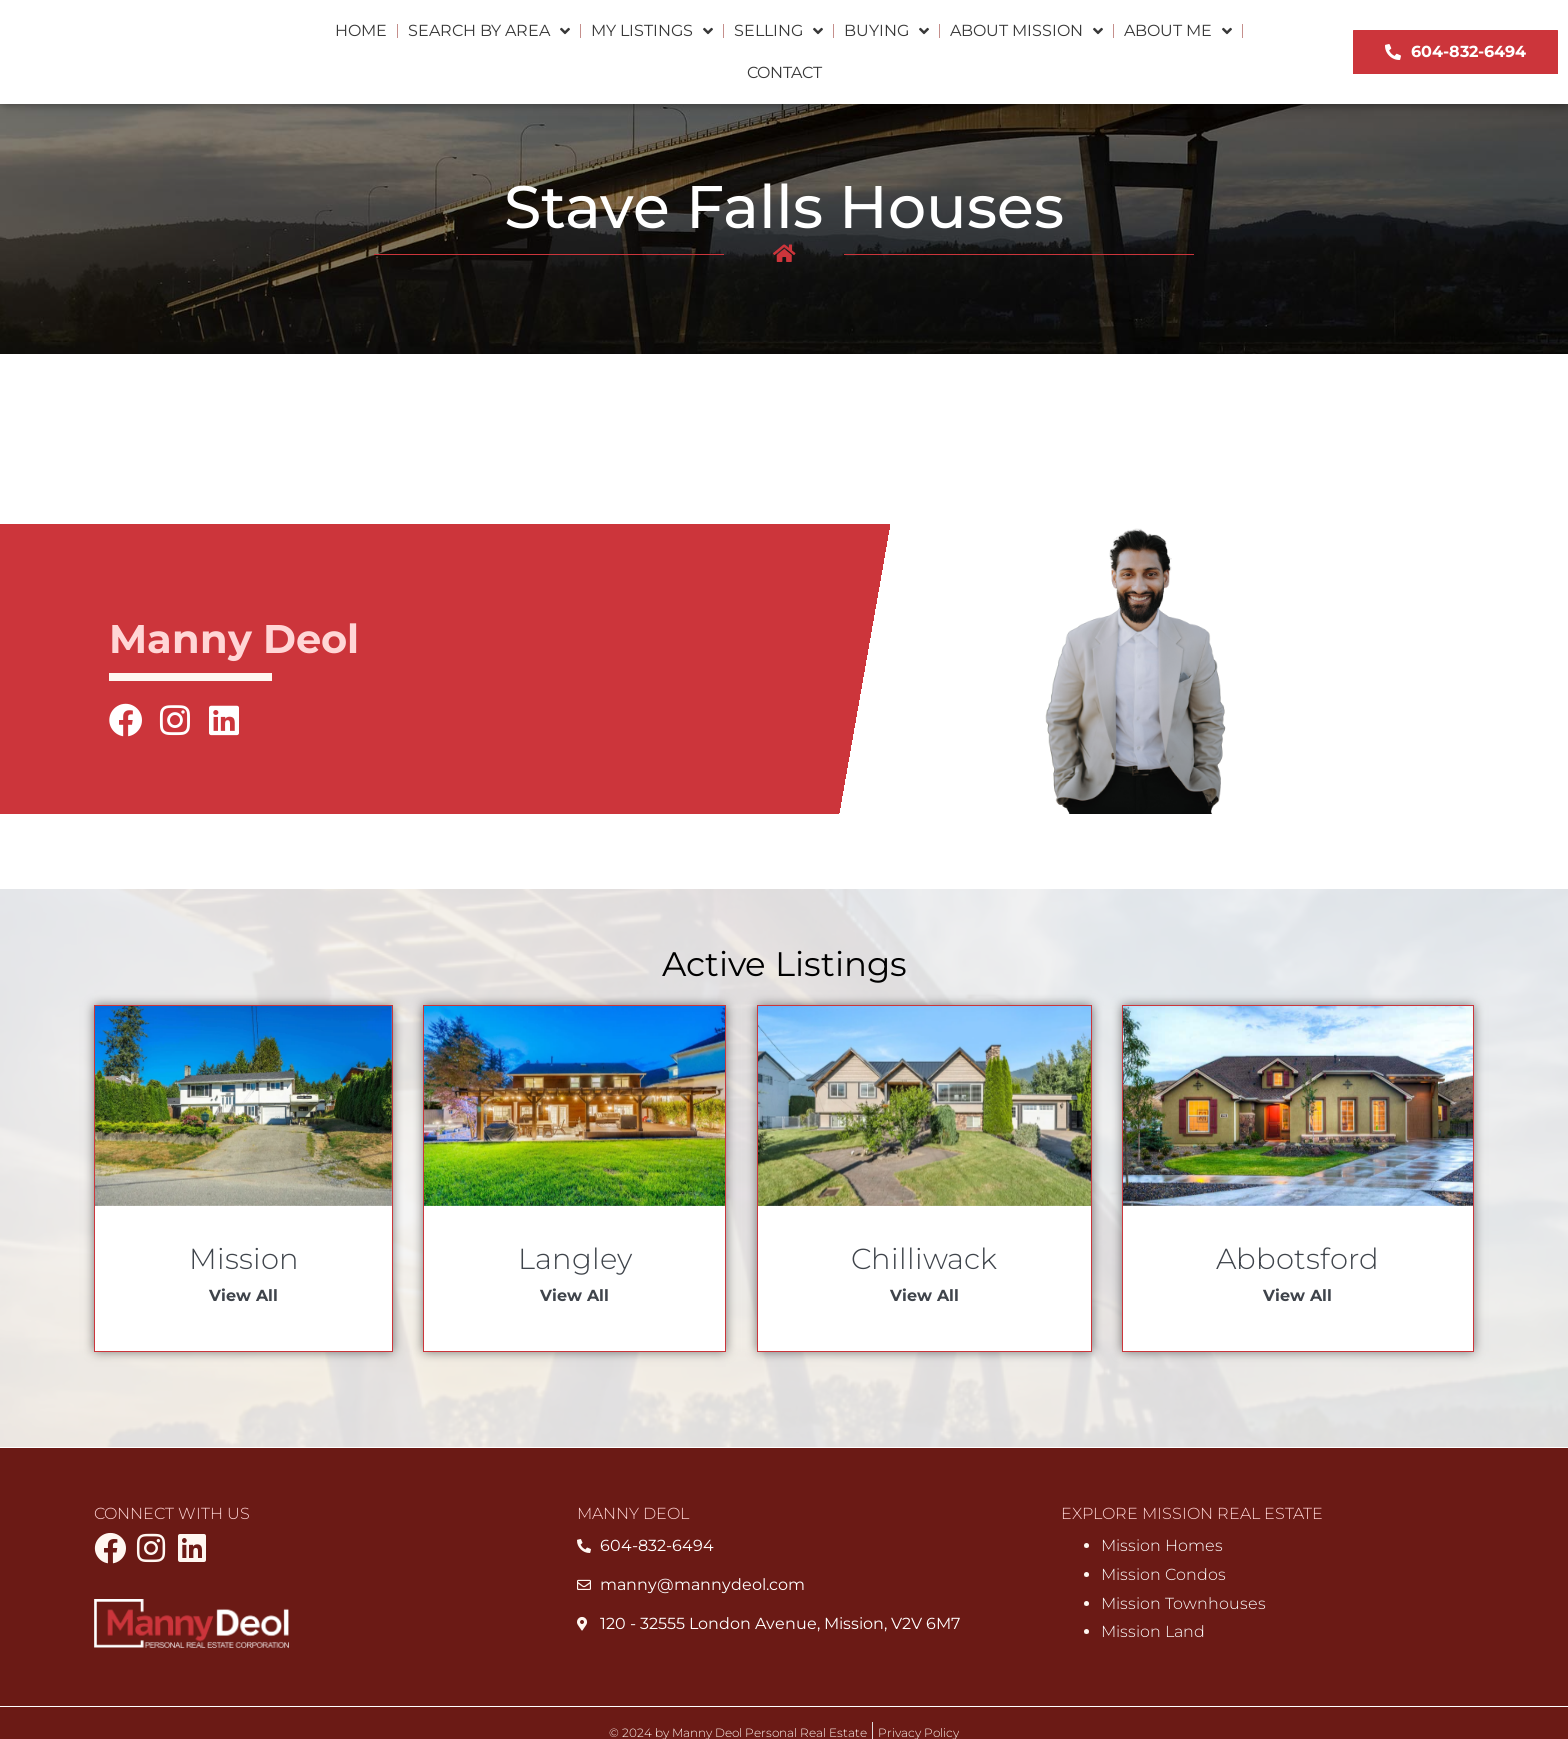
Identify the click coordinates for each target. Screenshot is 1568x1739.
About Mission (1026, 31)
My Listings (652, 31)
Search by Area (489, 31)
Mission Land (1153, 1632)
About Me (1178, 31)
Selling (778, 31)
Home (361, 30)
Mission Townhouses (1183, 1603)
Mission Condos (1163, 1574)
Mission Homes (1162, 1546)
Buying (886, 31)
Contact (784, 72)
